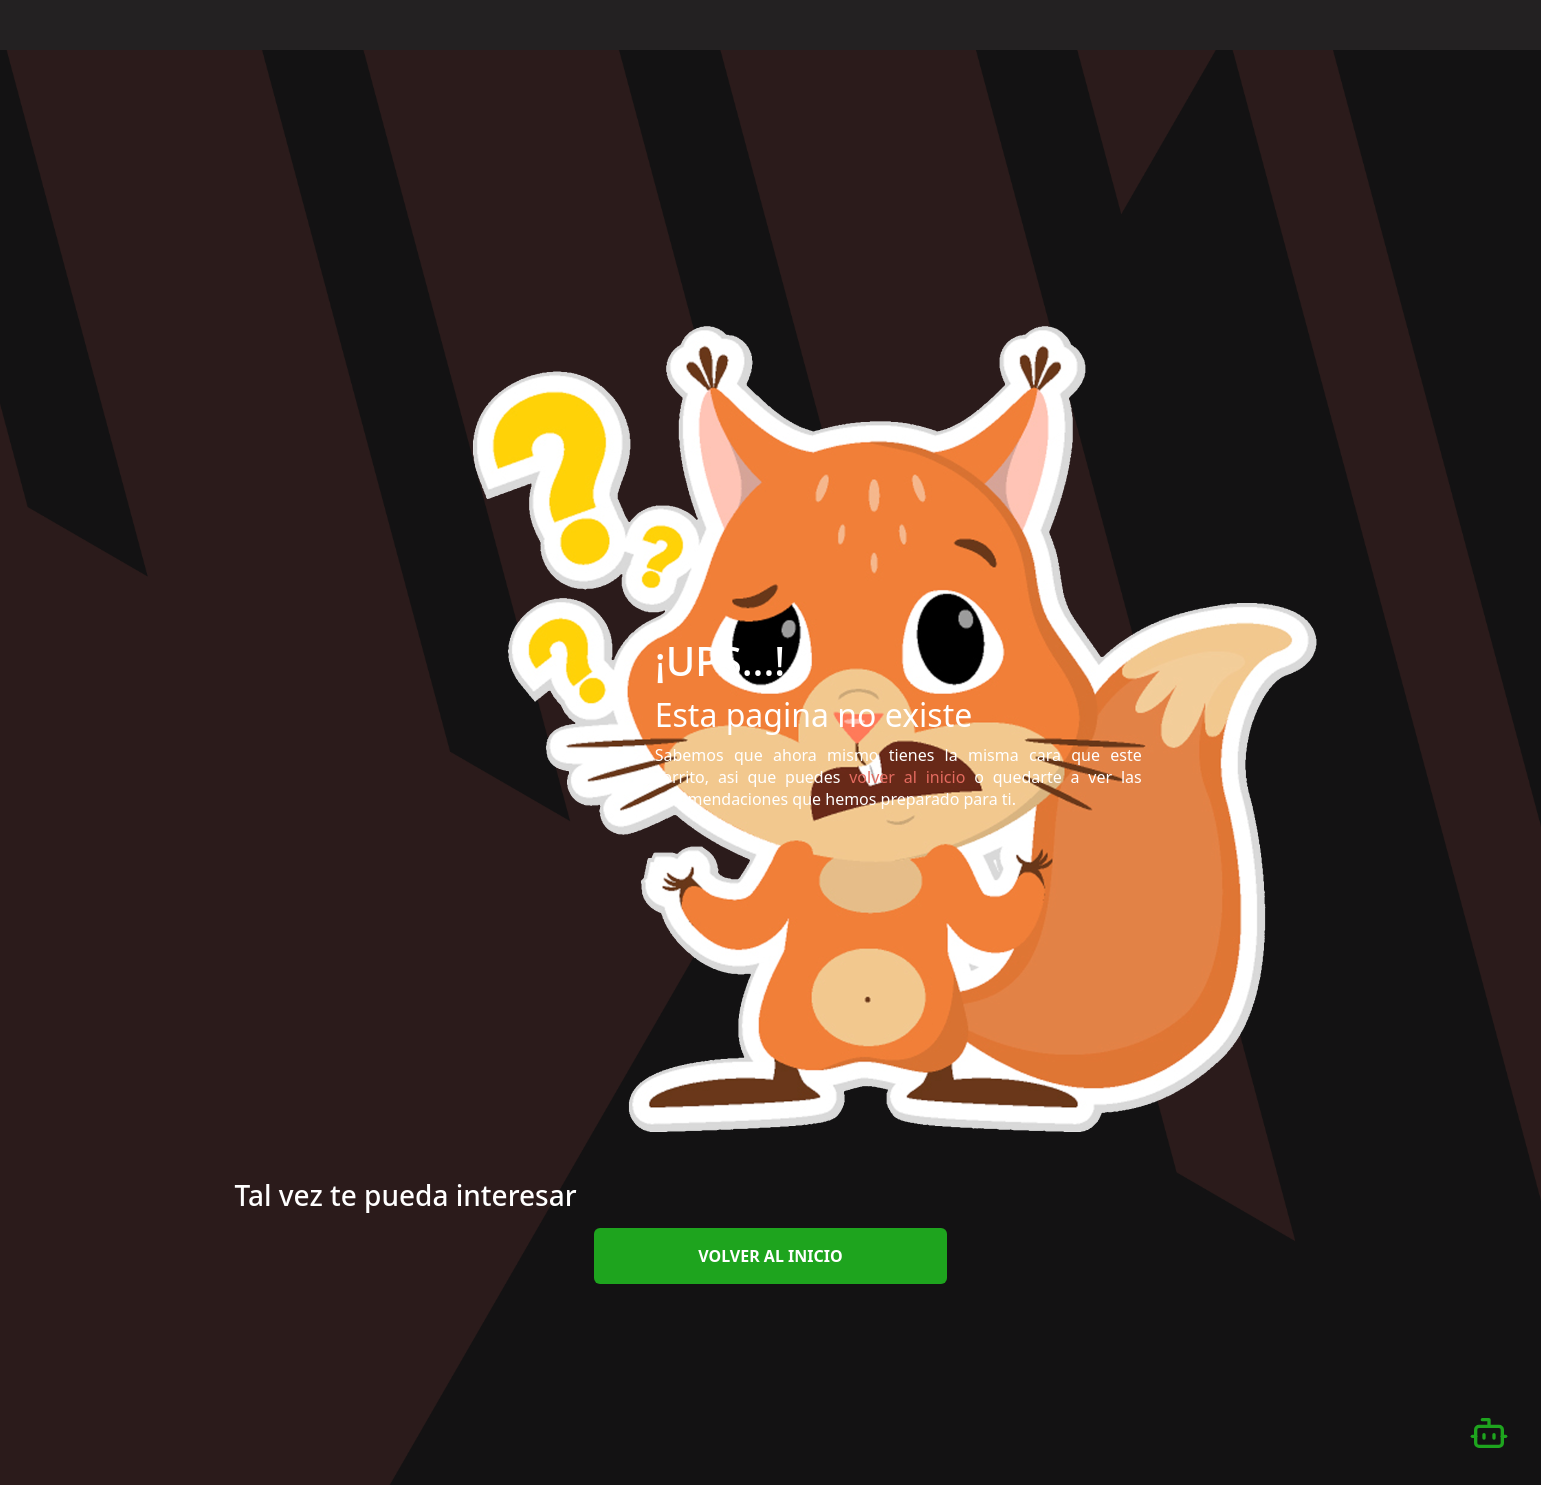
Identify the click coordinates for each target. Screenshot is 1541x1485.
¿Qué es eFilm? (1127, 23)
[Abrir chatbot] (1489, 1433)
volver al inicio (770, 1256)
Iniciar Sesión (1332, 23)
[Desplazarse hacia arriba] (1485, 51)
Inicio (1025, 23)
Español (1441, 25)
